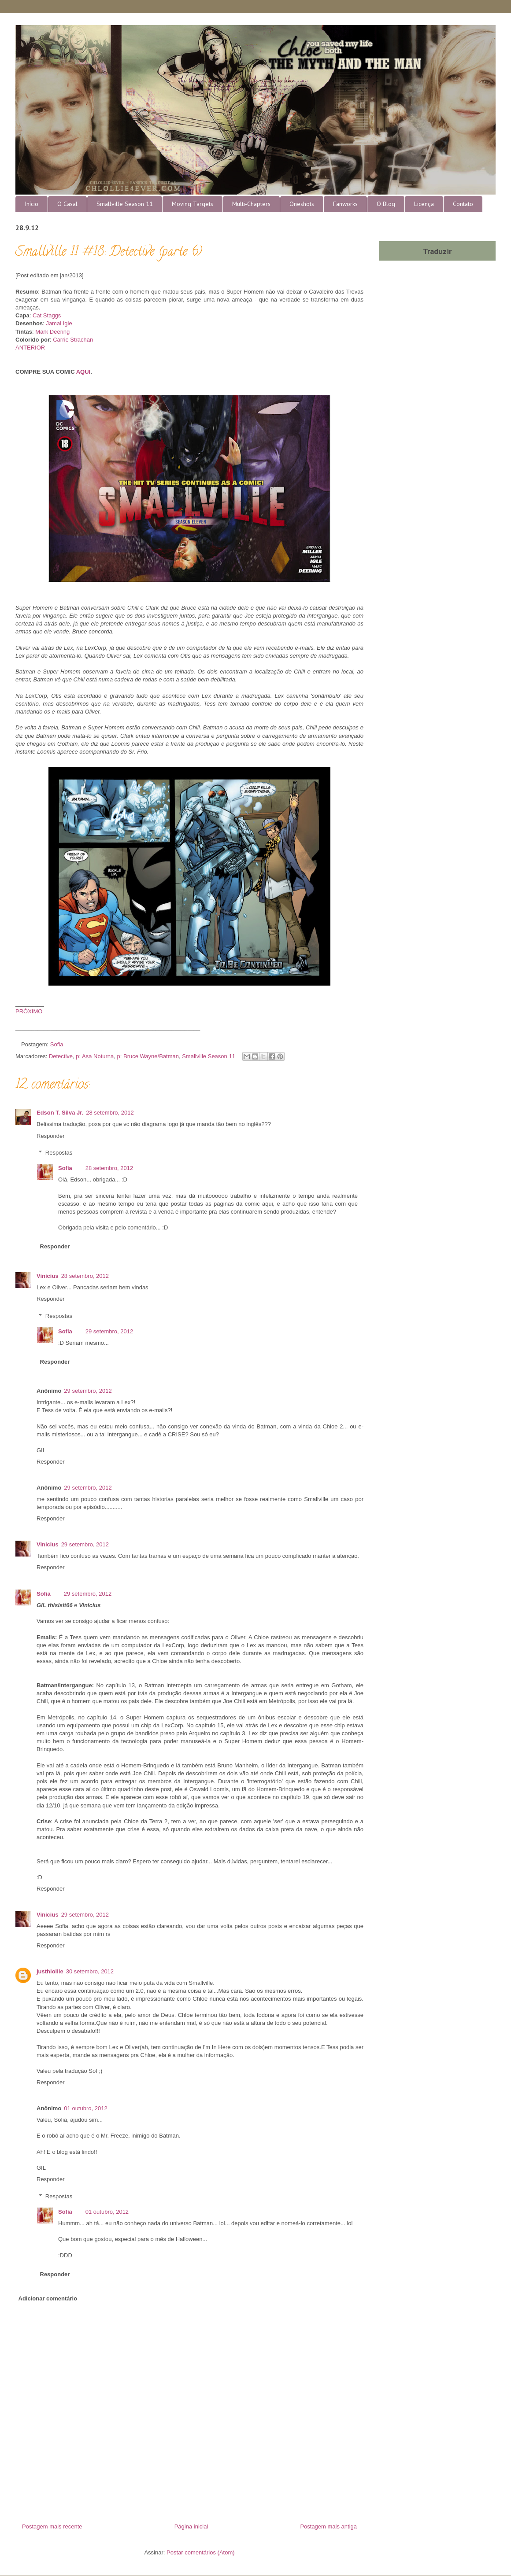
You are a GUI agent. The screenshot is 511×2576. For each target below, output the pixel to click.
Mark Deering (52, 331)
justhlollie (50, 1971)
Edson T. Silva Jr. (60, 1112)
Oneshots (301, 204)
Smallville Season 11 (124, 204)
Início (31, 204)
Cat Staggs (47, 315)
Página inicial (191, 2526)
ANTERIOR (30, 347)
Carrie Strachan (73, 339)
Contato (463, 204)
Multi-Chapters (251, 204)
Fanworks (345, 204)
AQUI (83, 371)
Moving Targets (192, 204)
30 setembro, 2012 (90, 1971)
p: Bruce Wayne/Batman (148, 1056)
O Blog (386, 204)
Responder (51, 1136)
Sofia (65, 1168)
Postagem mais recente (52, 2526)
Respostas (58, 1152)
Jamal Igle (59, 323)
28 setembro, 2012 (109, 1112)
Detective (61, 1056)
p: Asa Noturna (95, 1056)
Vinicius (48, 1276)
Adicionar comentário (48, 2298)
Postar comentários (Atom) (201, 2552)
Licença (424, 204)
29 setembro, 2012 (109, 1331)
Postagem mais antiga (328, 2526)
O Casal (67, 204)
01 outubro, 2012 (85, 2108)
